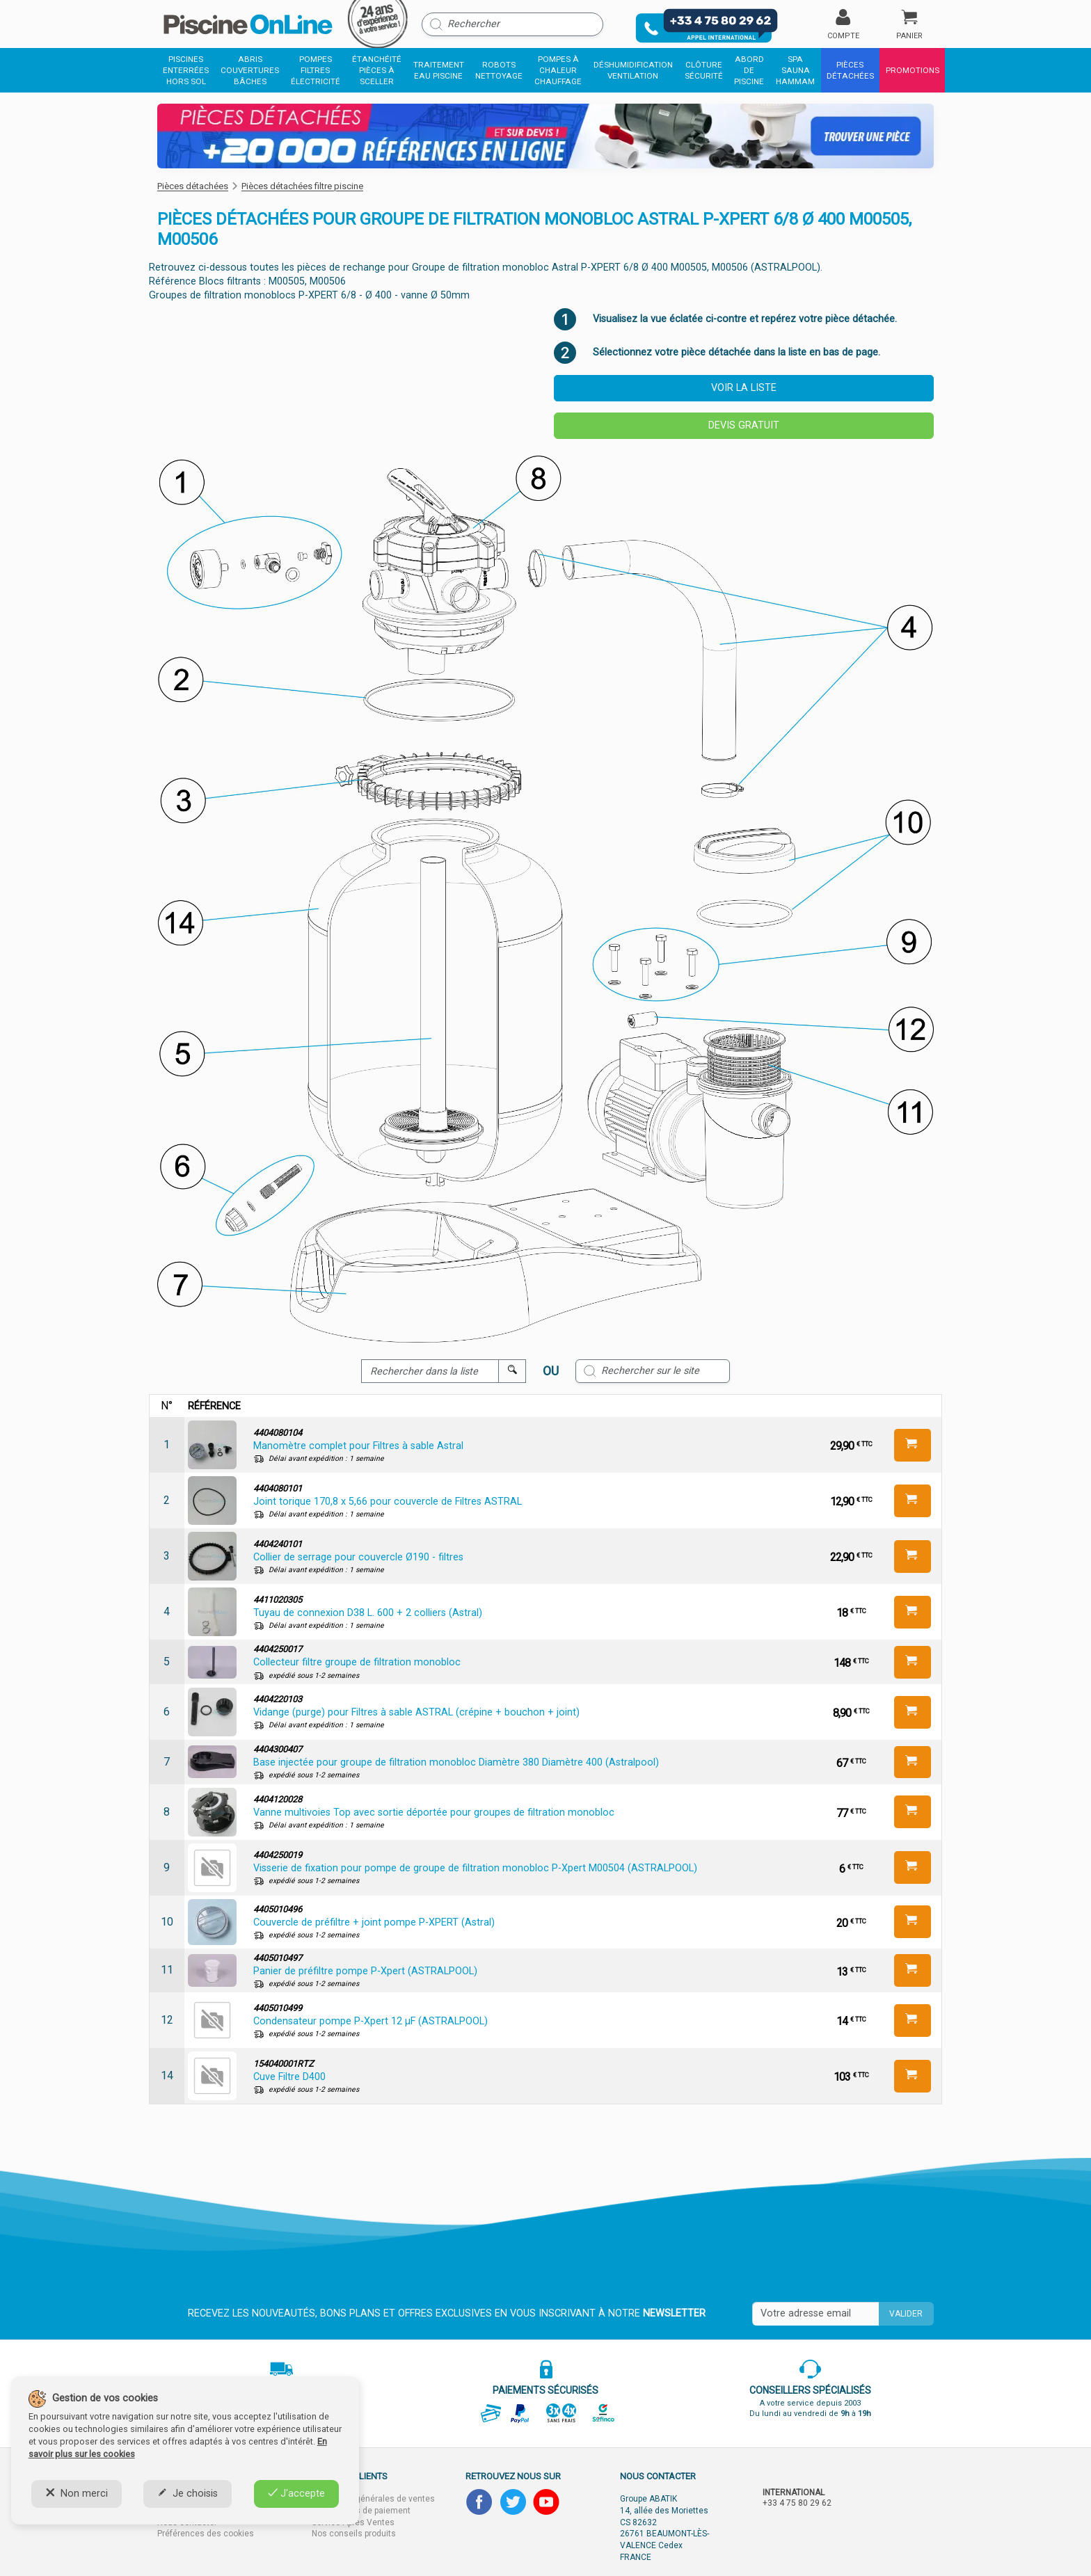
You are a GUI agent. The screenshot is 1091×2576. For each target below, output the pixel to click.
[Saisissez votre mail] (815, 2314)
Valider (906, 2314)
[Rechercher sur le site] (652, 1371)
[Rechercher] (512, 24)
